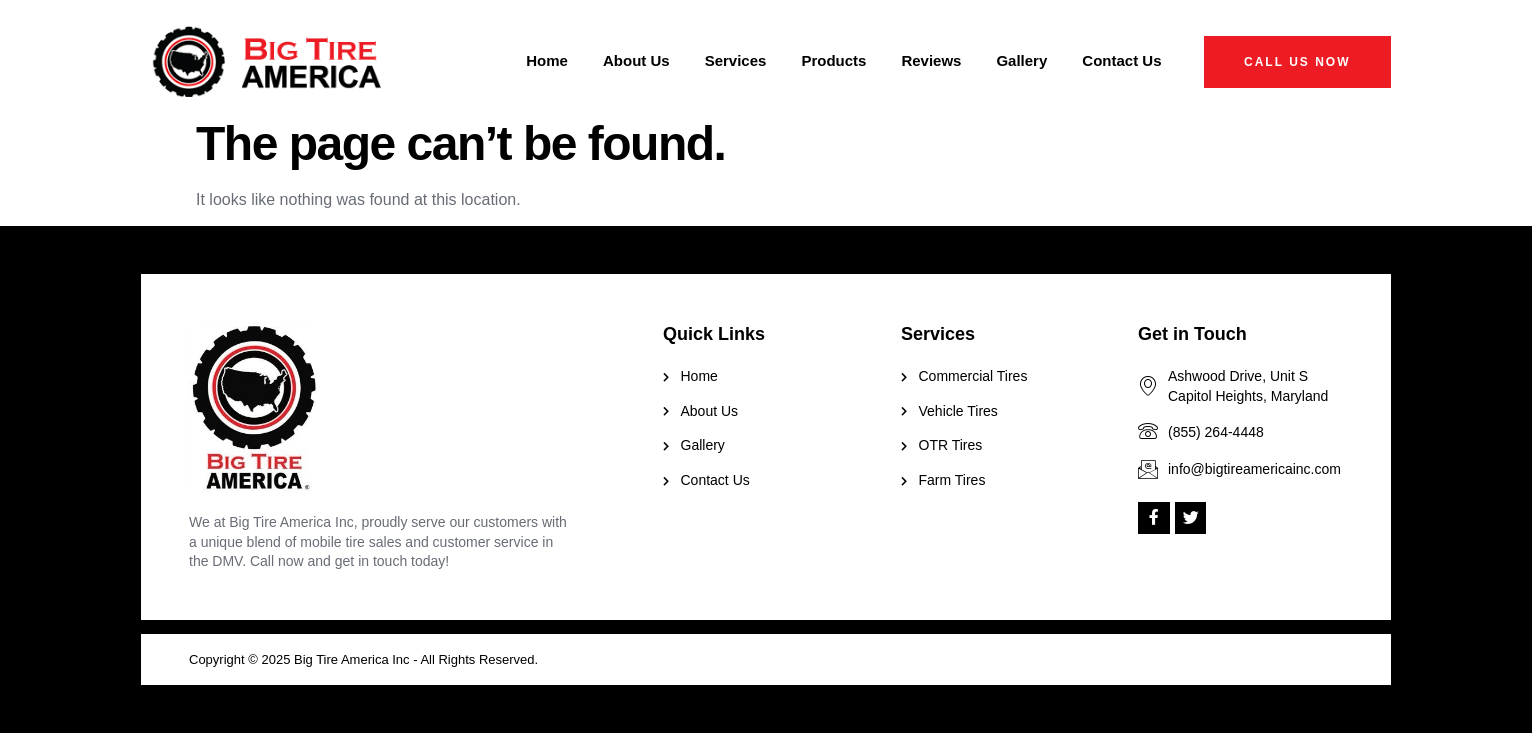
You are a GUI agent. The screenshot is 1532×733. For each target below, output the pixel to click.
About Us (636, 60)
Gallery (1021, 60)
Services (736, 60)
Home (547, 60)
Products (833, 60)
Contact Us (1121, 60)
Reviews (931, 60)
